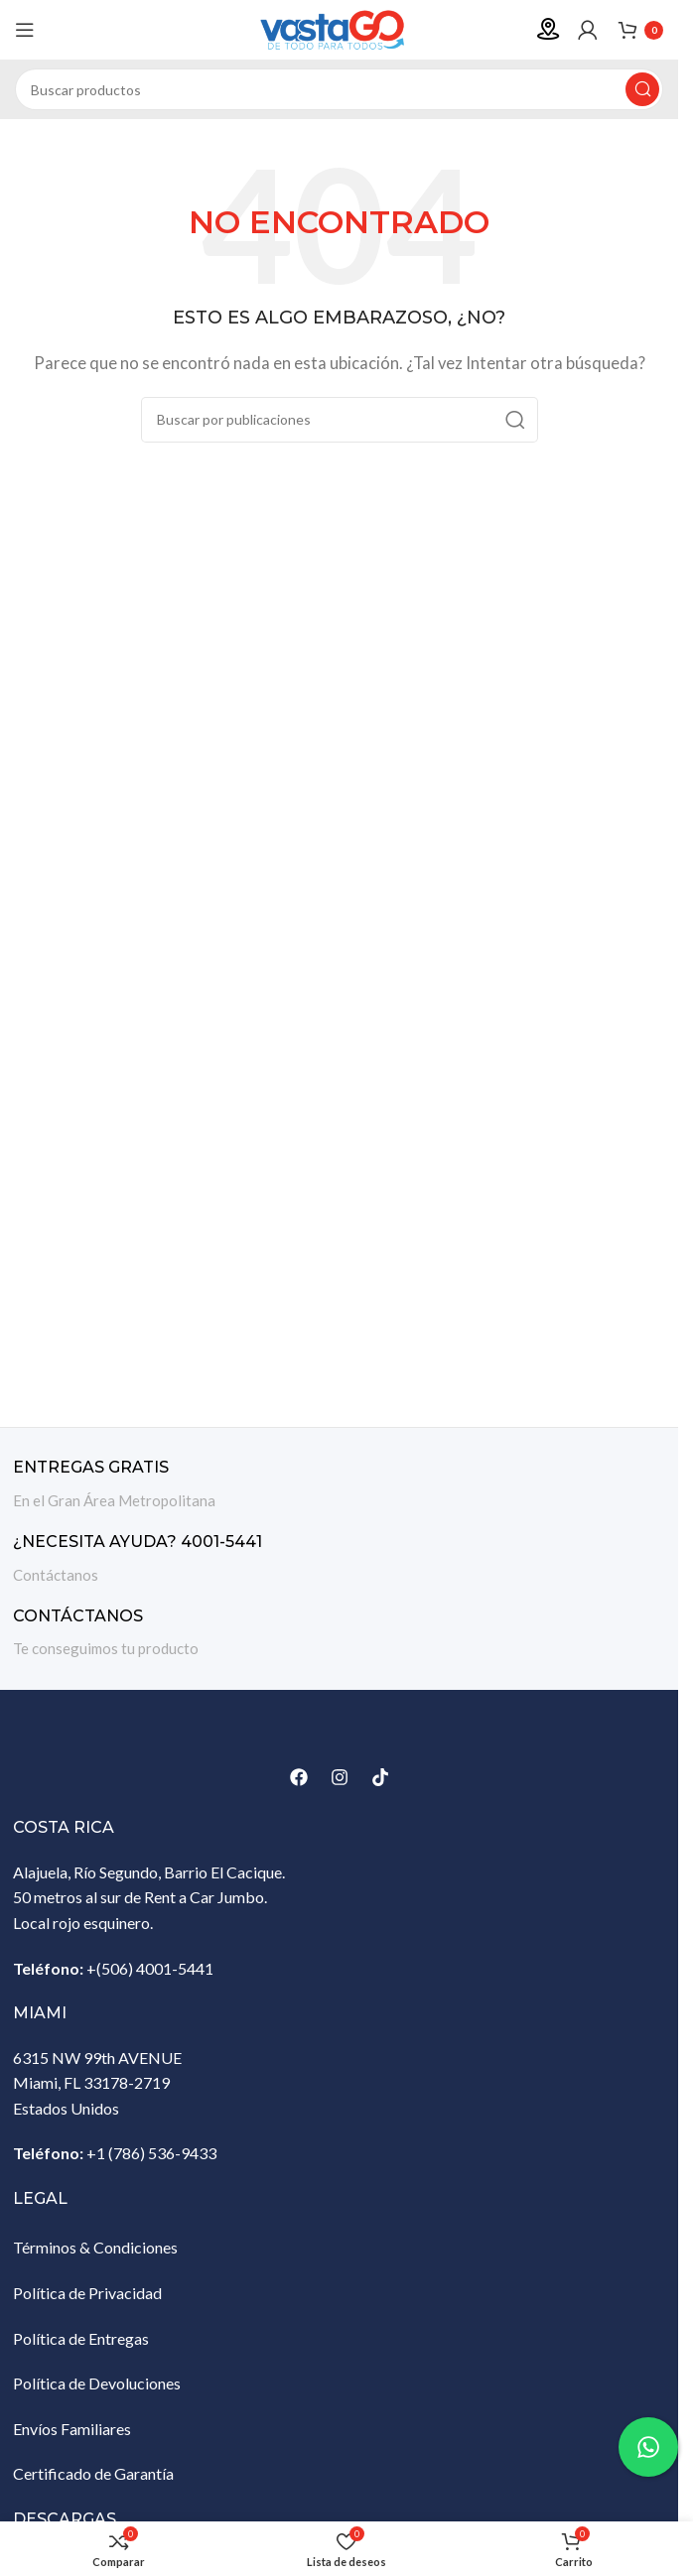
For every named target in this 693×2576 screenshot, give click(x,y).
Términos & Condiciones (95, 2247)
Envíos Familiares (72, 2428)
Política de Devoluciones (97, 2383)
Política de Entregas (81, 2338)
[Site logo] (339, 28)
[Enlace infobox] (339, 1485)
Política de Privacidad (87, 2292)
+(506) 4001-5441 (149, 1968)
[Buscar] (339, 89)
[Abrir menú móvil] (25, 30)
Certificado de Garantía (93, 2473)
